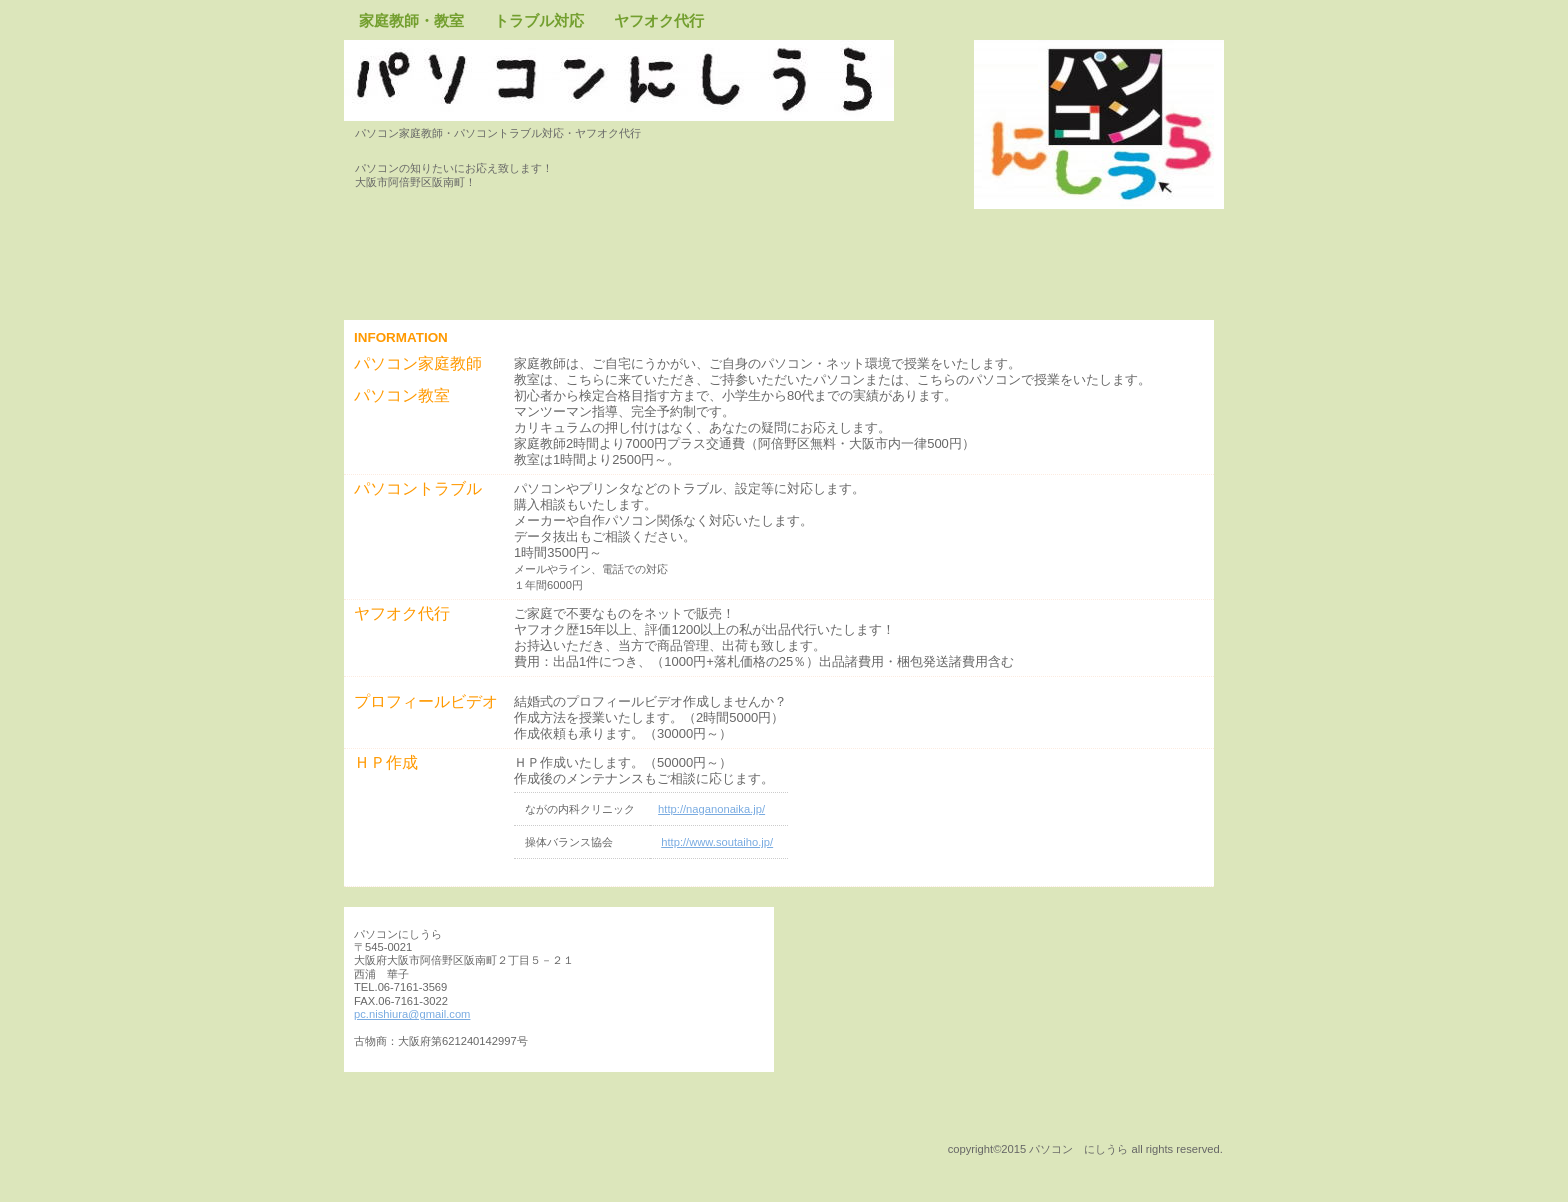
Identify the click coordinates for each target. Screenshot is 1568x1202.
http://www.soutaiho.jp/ (717, 842)
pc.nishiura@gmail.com (412, 1014)
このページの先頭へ (419, 1147)
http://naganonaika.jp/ (711, 809)
